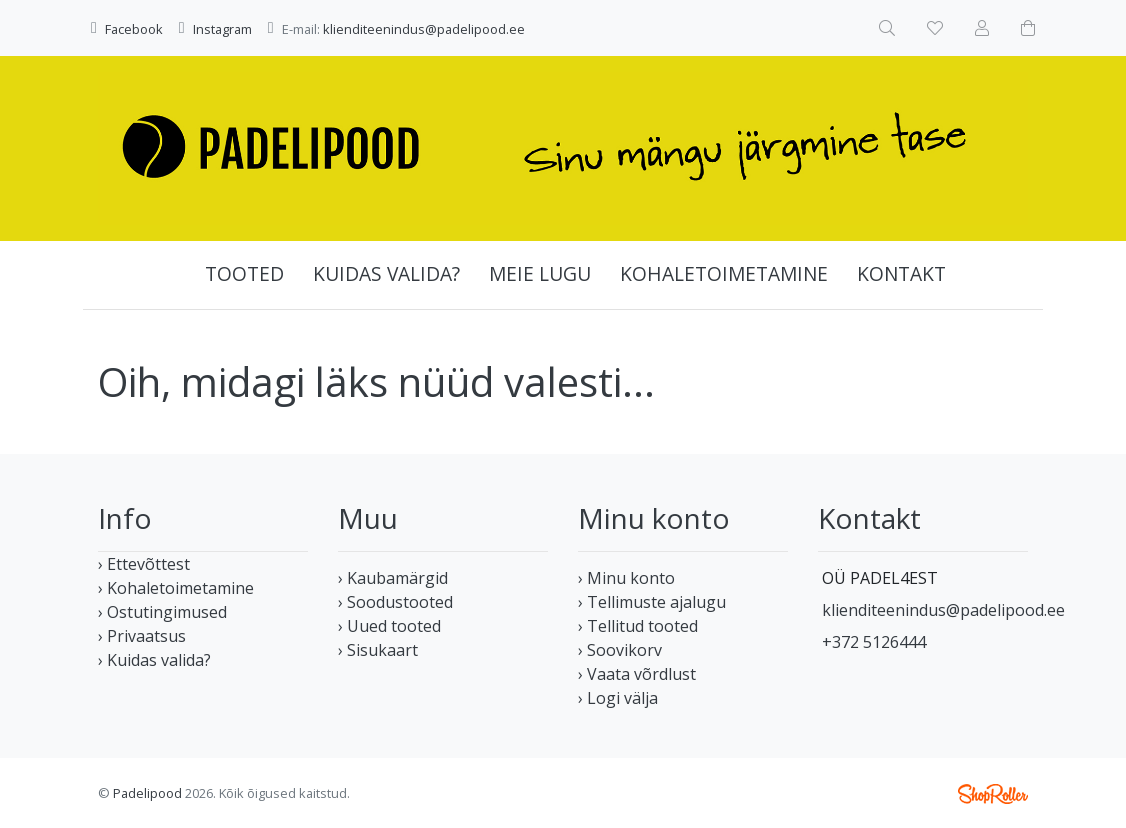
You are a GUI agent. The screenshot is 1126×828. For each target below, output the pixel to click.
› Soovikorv (620, 650)
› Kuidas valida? (154, 660)
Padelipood (147, 793)
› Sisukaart (378, 650)
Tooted (244, 273)
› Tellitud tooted (638, 626)
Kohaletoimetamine (724, 273)
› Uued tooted (389, 626)
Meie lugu (540, 273)
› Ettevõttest (144, 564)
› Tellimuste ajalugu (652, 602)
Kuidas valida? (386, 273)
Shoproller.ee (993, 794)
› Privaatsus (142, 636)
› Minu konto (626, 578)
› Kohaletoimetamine (176, 588)
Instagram (222, 29)
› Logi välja (618, 698)
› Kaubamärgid (393, 578)
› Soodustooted (395, 602)
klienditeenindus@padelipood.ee (424, 29)
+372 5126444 (874, 642)
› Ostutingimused (162, 612)
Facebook (134, 29)
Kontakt (901, 273)
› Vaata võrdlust (637, 674)
